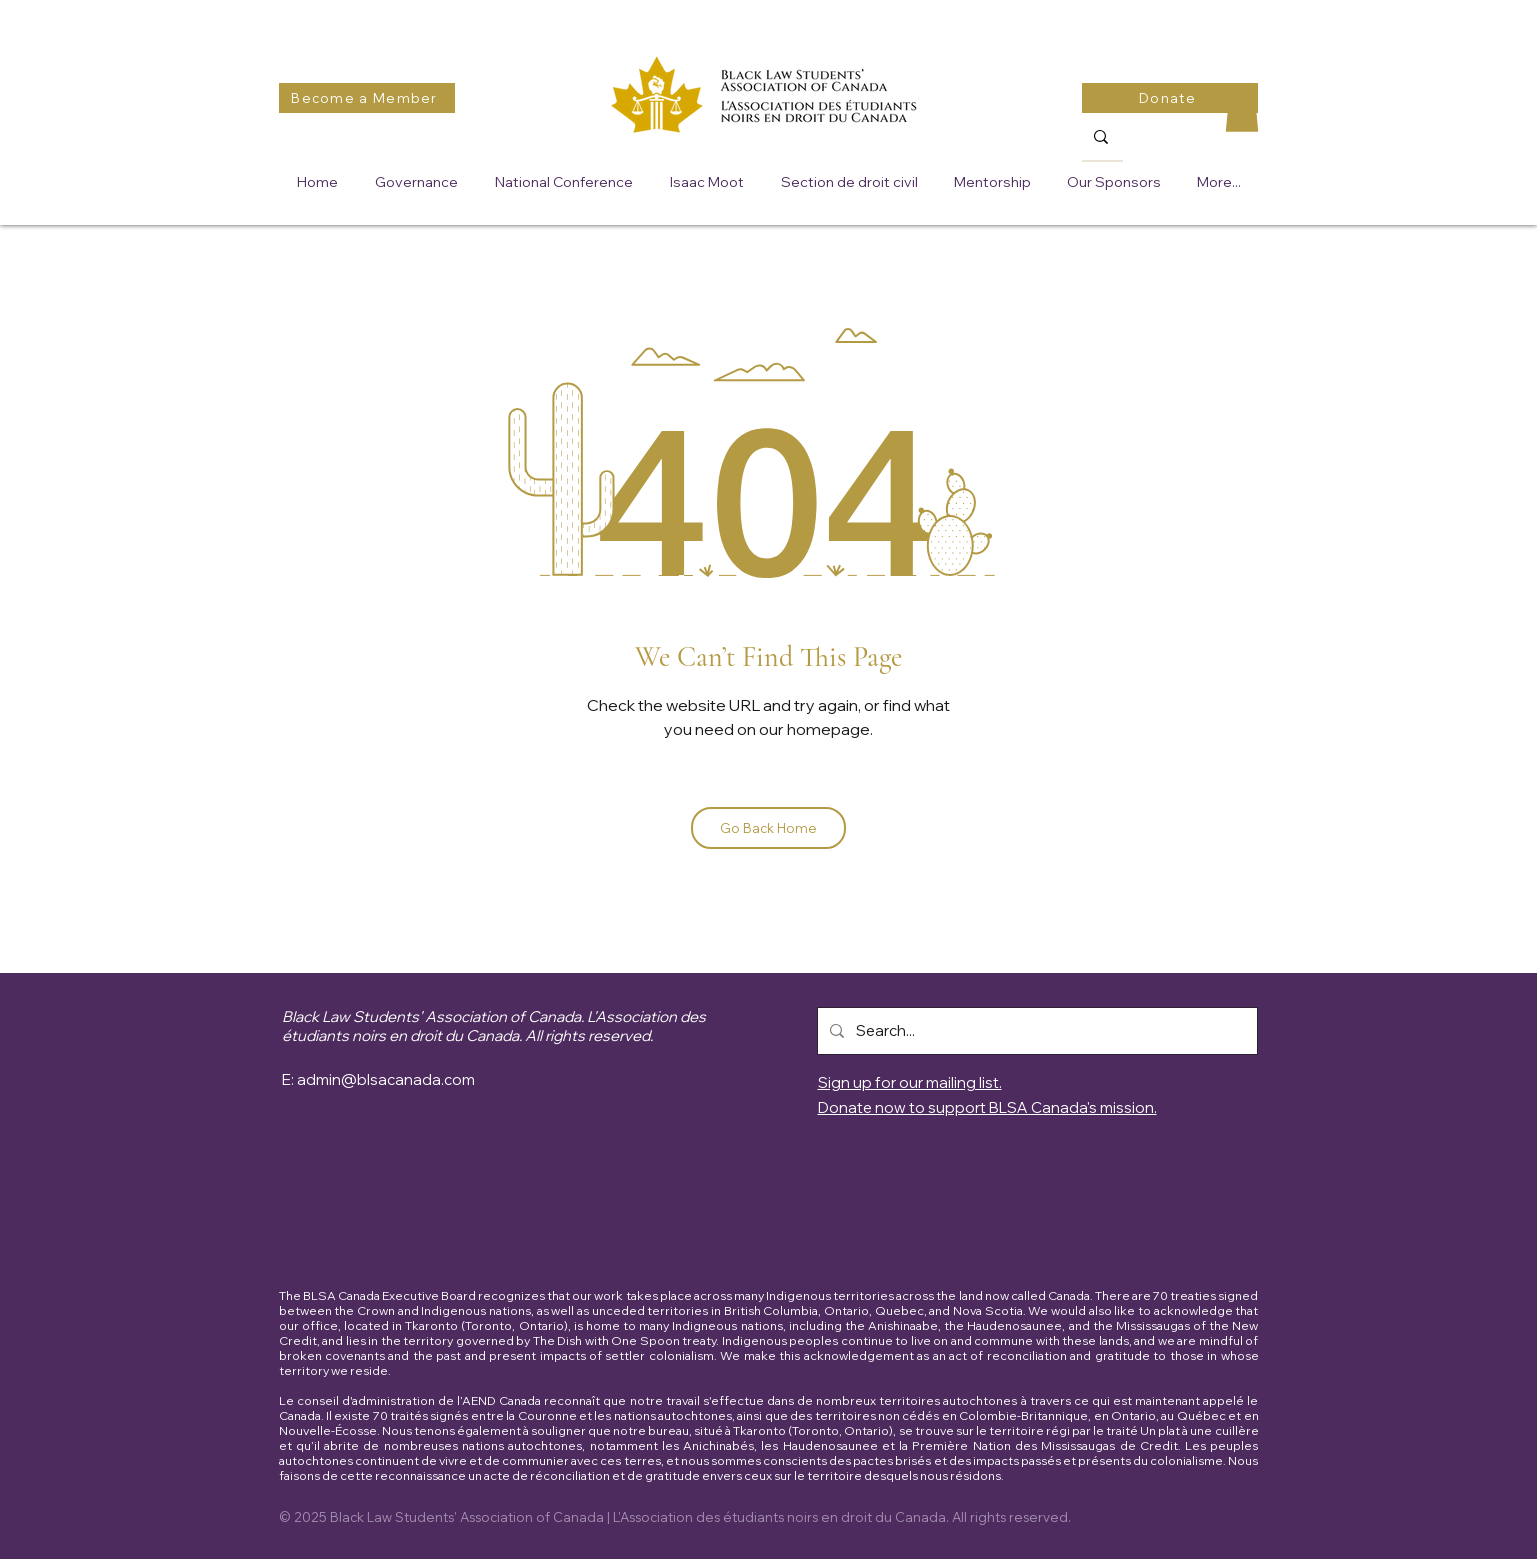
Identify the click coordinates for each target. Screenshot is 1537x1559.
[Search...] (1035, 1031)
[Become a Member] (367, 98)
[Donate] (1170, 98)
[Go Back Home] (768, 828)
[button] (1242, 111)
